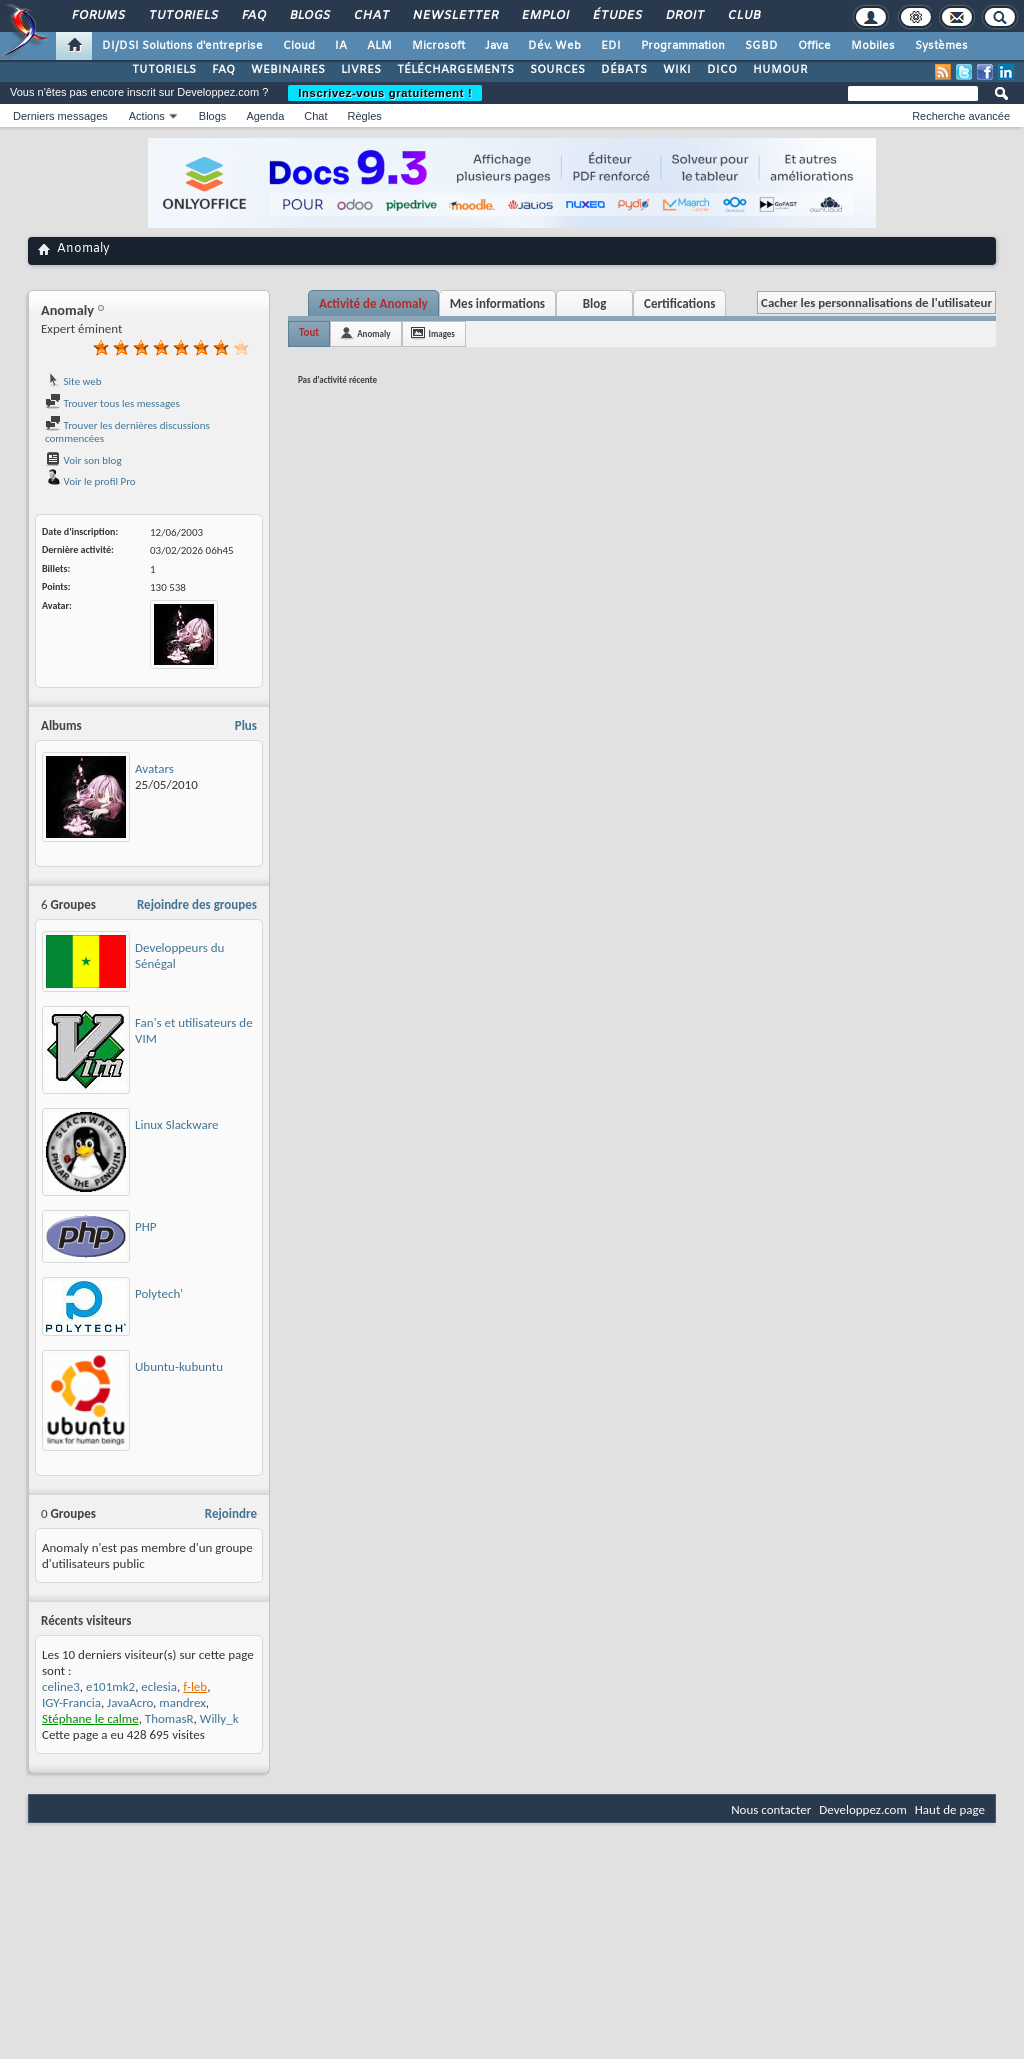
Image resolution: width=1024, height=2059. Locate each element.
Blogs (309, 16)
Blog (595, 303)
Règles (365, 116)
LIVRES (361, 70)
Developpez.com (863, 1809)
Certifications (679, 303)
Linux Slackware (176, 1124)
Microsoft (438, 46)
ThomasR (169, 1718)
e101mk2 (110, 1686)
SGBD (761, 46)
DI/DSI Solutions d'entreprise (182, 46)
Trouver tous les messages (112, 403)
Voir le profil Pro (90, 481)
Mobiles (873, 46)
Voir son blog (83, 460)
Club (743, 16)
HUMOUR (780, 70)
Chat (370, 16)
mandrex (182, 1702)
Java (496, 46)
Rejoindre (231, 1513)
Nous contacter (771, 1809)
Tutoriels (182, 16)
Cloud (299, 46)
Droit (684, 16)
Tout (309, 332)
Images (442, 333)
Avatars (154, 768)
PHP (146, 1226)
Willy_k (219, 1718)
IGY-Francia (71, 1702)
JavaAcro (130, 1702)
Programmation (683, 46)
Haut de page (950, 1809)
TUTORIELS (164, 70)
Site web (73, 381)
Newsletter (454, 16)
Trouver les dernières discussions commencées (127, 432)
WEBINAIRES (288, 70)
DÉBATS (624, 70)
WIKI (677, 70)
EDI (611, 46)
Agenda (265, 116)
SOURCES (557, 70)
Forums (97, 16)
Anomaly (373, 333)
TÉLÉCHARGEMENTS (455, 70)
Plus (246, 725)
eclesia (159, 1686)
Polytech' (159, 1293)
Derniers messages (60, 116)
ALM (379, 46)
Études (616, 16)
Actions (147, 116)
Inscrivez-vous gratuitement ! (385, 93)
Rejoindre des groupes (197, 904)
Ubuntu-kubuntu (179, 1366)
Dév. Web (554, 46)
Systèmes (941, 46)
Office (814, 46)
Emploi (544, 16)
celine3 (61, 1686)
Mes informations (497, 303)
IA (341, 46)
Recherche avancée (961, 116)
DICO (722, 70)
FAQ (253, 16)
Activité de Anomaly (373, 303)
